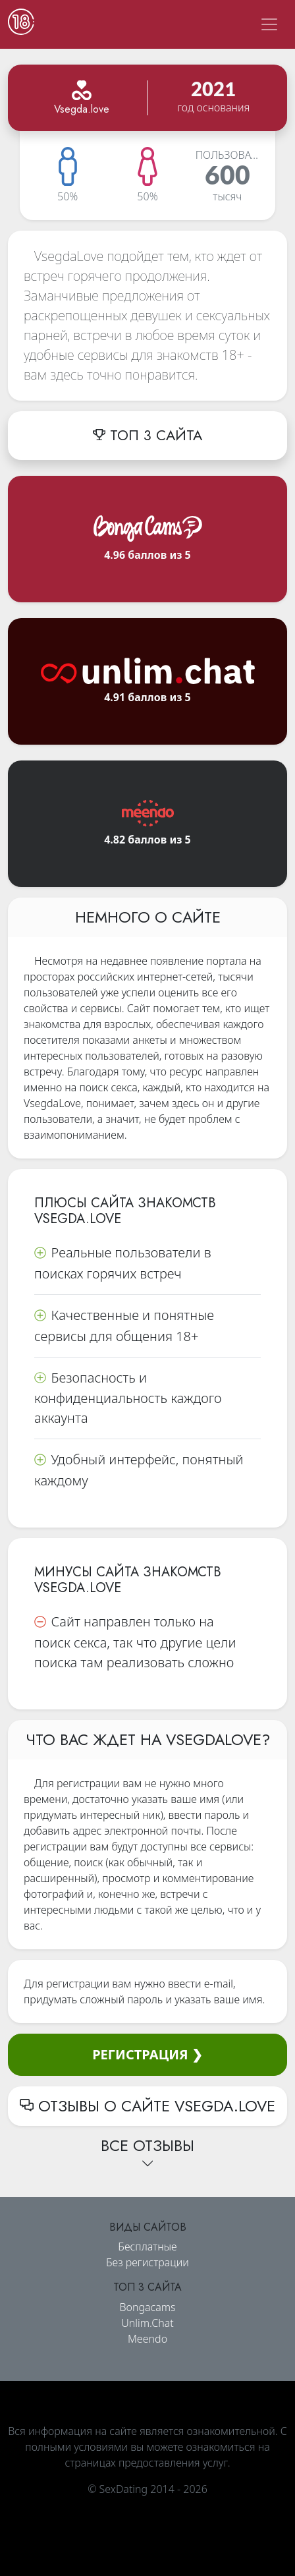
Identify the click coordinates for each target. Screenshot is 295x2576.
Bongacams (147, 2307)
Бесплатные (147, 2246)
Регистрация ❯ (147, 2054)
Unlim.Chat (147, 2323)
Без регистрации (147, 2262)
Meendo (147, 2339)
